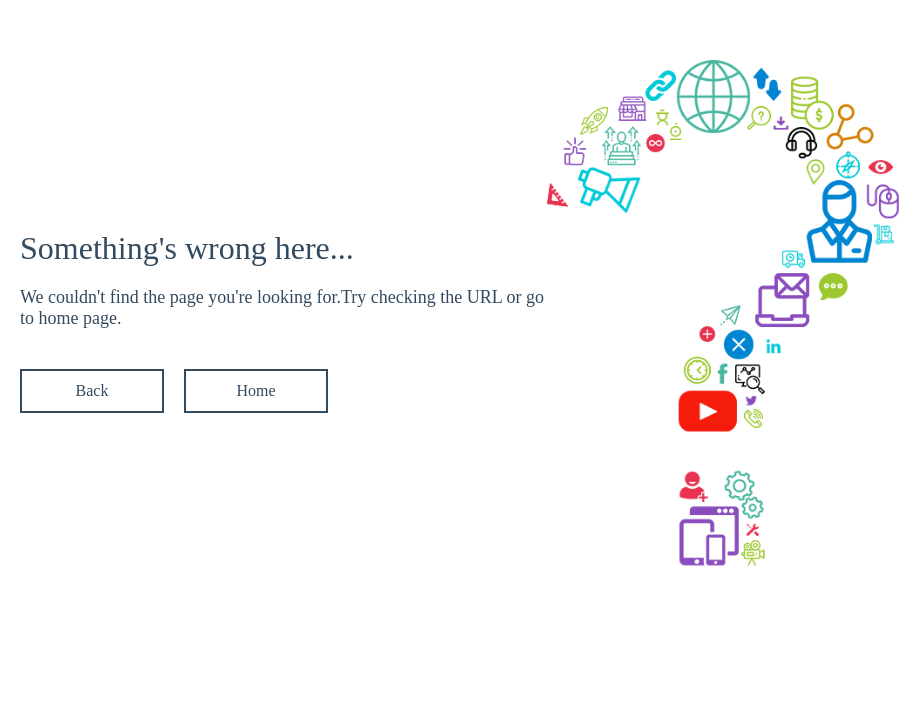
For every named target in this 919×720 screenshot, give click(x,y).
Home (255, 390)
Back (92, 390)
